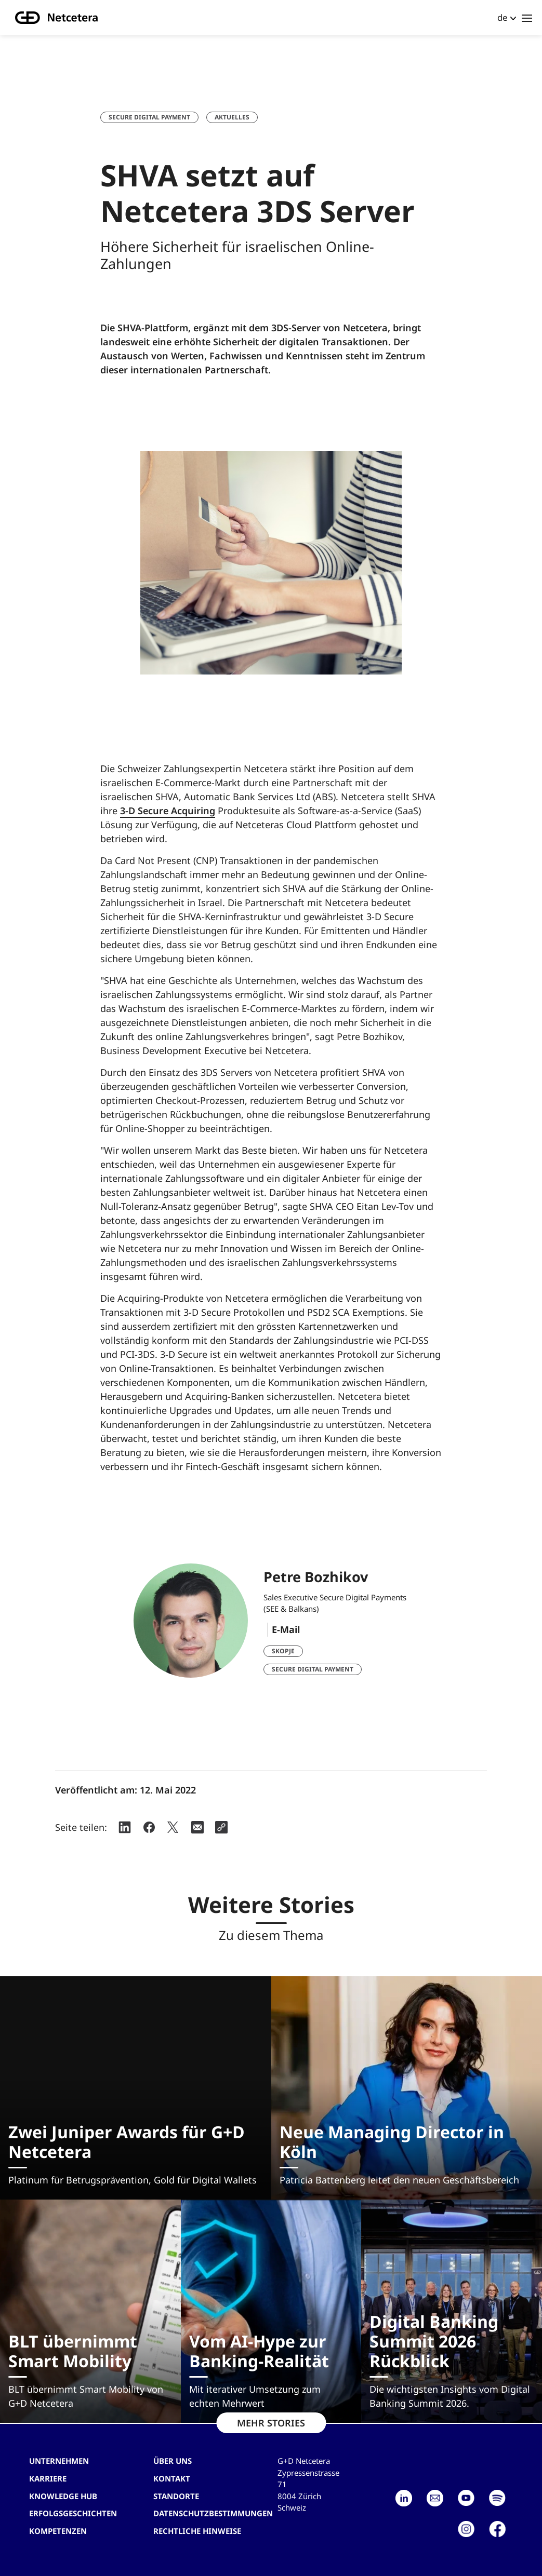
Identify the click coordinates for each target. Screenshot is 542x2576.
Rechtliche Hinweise (197, 2531)
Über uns (172, 2461)
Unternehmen (59, 2461)
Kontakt (171, 2478)
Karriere (48, 2478)
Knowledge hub (63, 2496)
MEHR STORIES (271, 2423)
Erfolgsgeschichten (73, 2513)
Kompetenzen (58, 2531)
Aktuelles (232, 117)
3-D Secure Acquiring (167, 810)
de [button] (502, 17)
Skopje (283, 1651)
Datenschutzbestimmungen (213, 2513)
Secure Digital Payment (149, 117)
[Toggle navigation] (527, 18)
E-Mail (286, 1629)
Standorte (176, 2496)
